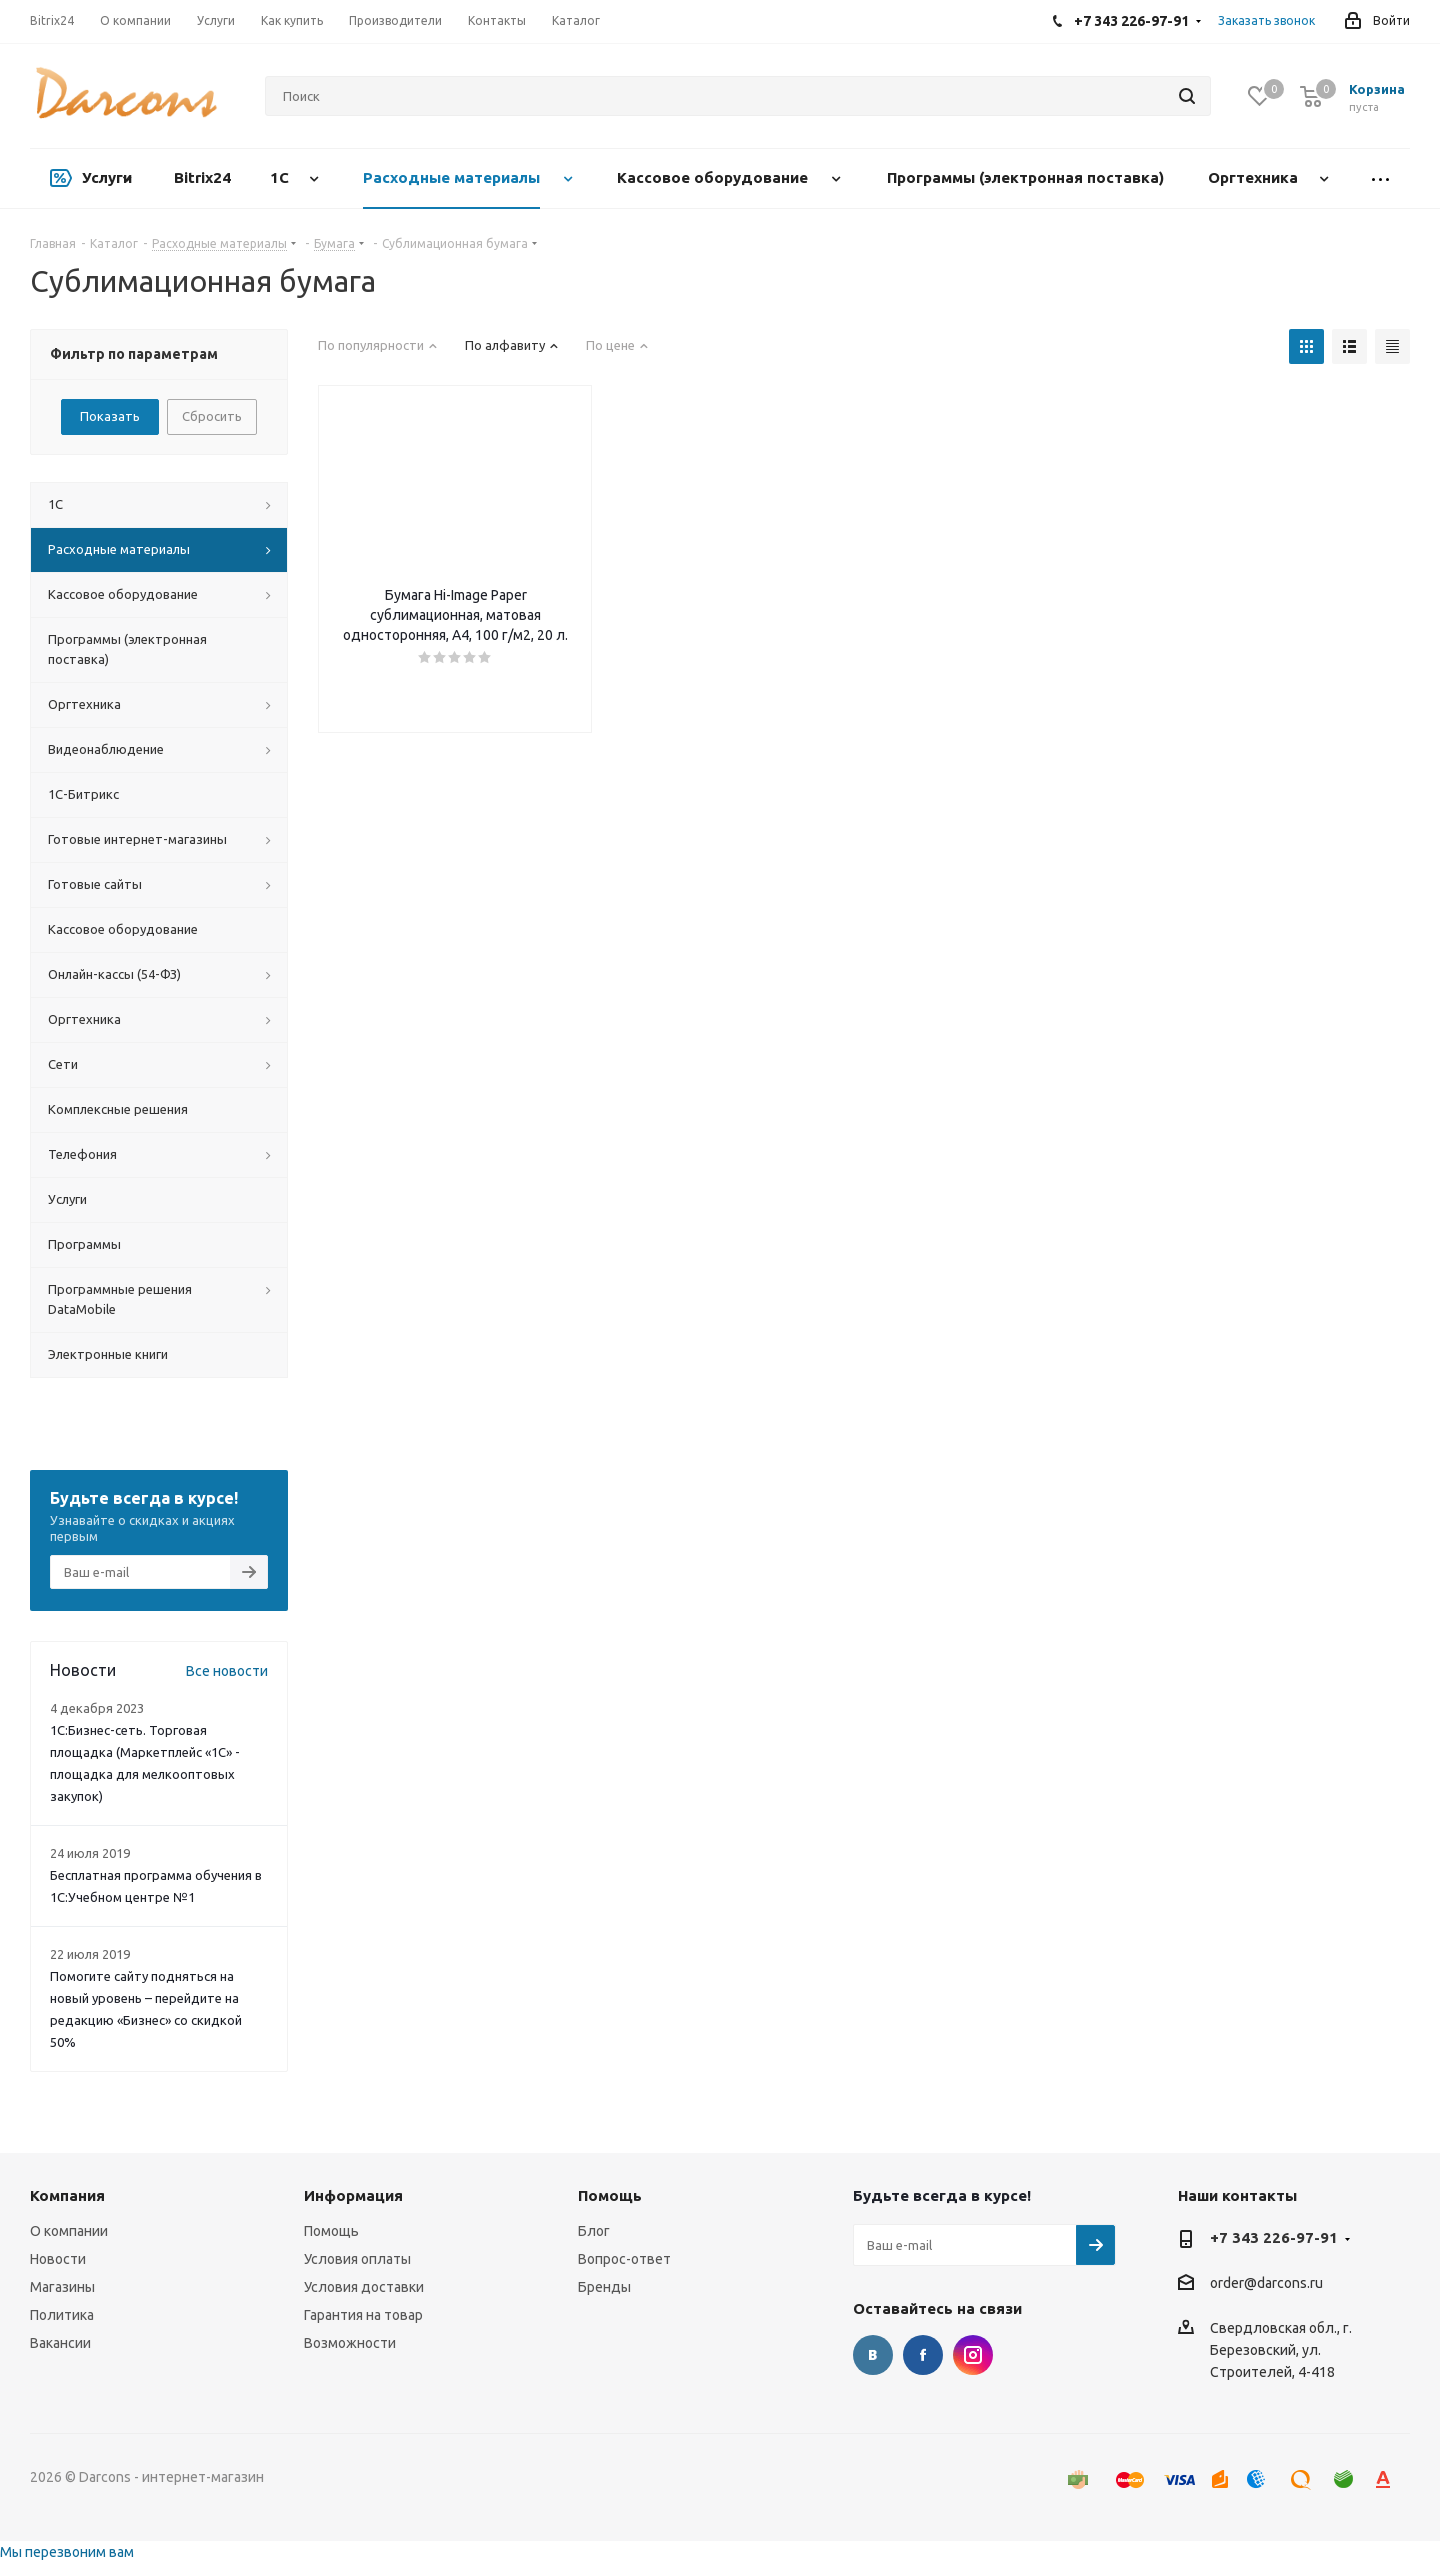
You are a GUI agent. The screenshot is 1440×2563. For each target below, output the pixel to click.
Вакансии (60, 2343)
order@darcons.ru (1266, 2284)
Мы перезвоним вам (67, 2552)
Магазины (62, 2287)
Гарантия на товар (363, 2315)
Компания (67, 2195)
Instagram (973, 2355)
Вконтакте (873, 2355)
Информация (353, 2195)
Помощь (331, 2231)
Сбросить (212, 416)
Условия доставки (364, 2287)
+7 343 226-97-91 (1274, 2237)
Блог (594, 2231)
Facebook (923, 2355)
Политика (62, 2315)
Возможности (350, 2343)
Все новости (227, 1671)
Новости (58, 2259)
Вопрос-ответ (624, 2259)
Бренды (604, 2287)
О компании (69, 2231)
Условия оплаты (357, 2259)
